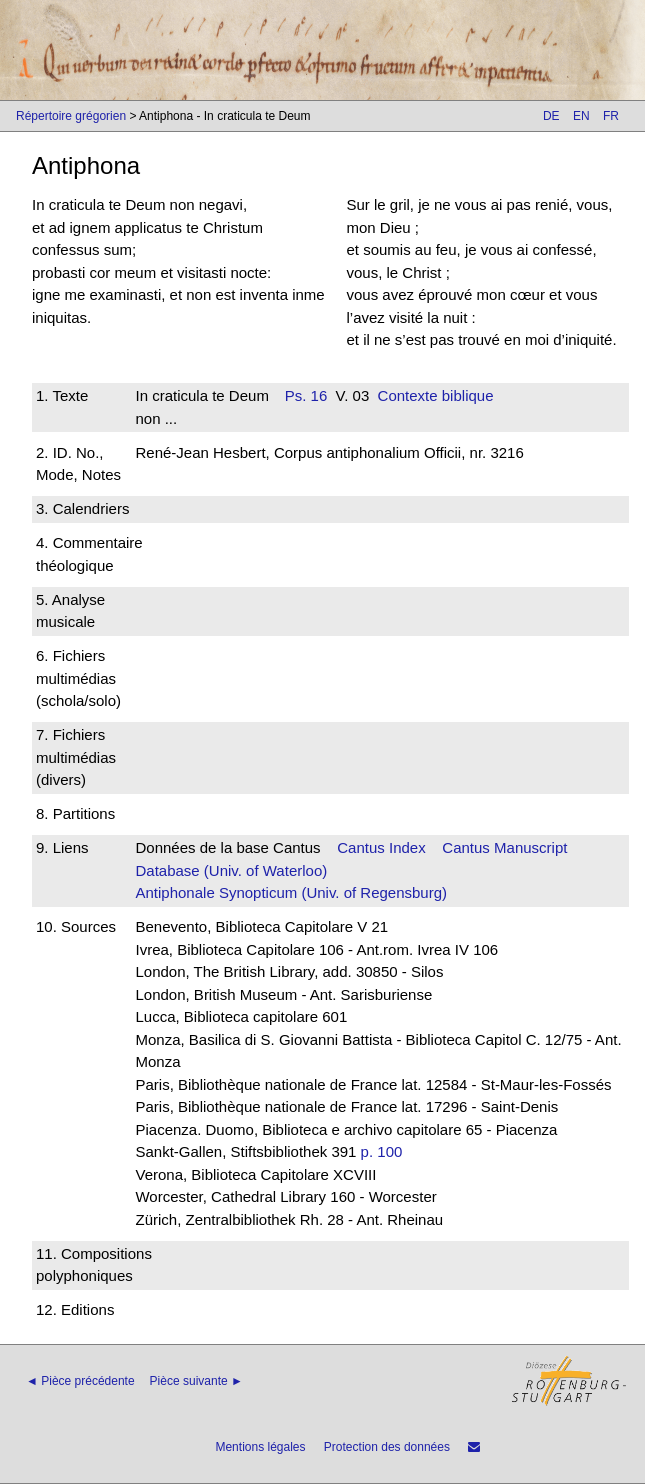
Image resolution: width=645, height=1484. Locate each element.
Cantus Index (381, 847)
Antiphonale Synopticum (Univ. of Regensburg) (291, 892)
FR (611, 116)
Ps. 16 (306, 395)
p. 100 (382, 1151)
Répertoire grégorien (71, 116)
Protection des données (387, 1447)
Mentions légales (260, 1447)
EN (581, 116)
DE (551, 116)
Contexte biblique (436, 395)
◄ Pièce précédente (80, 1381)
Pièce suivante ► (196, 1381)
